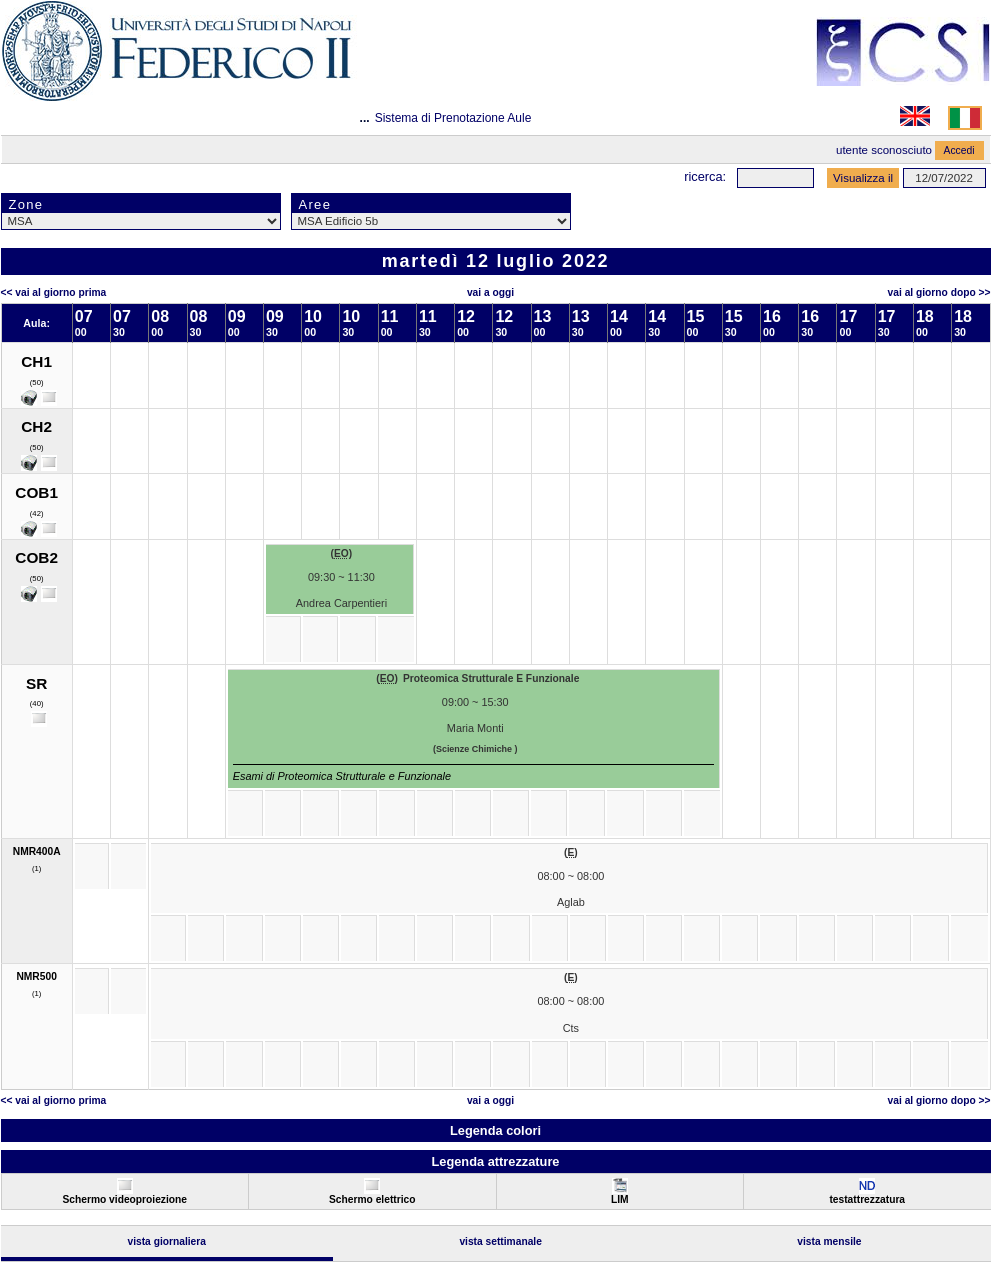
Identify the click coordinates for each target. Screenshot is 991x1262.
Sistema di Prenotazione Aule (453, 118)
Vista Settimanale (500, 1241)
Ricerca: (705, 176)
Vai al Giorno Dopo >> (939, 292)
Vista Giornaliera (166, 1241)
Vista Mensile (829, 1241)
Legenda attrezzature (495, 1161)
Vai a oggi (490, 292)
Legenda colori (495, 1130)
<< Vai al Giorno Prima (54, 292)
